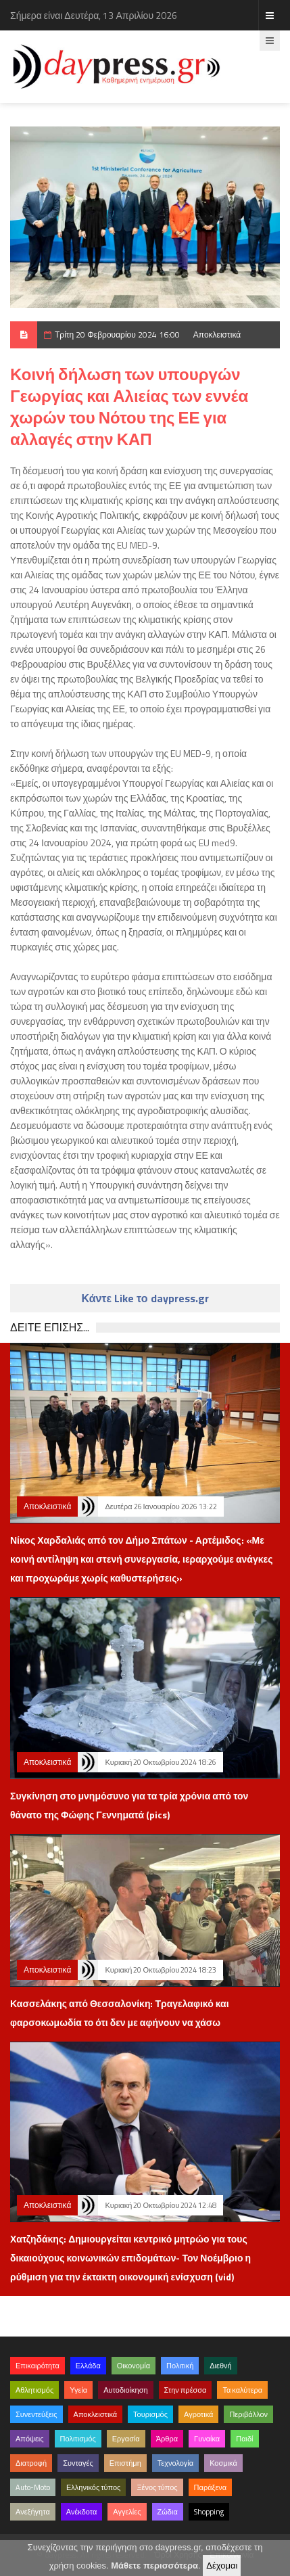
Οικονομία (133, 2365)
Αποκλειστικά (217, 334)
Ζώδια (168, 2511)
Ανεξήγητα (33, 2511)
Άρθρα (167, 2438)
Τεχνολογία (175, 2463)
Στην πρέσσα (185, 2390)
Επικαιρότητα (37, 2365)
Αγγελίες (127, 2511)
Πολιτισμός (78, 2438)
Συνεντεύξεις (36, 2414)
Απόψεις (30, 2438)
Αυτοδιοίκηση (125, 2390)
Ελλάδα (88, 2365)
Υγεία (78, 2390)
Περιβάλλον (248, 2414)
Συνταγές (78, 2463)
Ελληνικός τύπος (93, 2487)
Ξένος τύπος (157, 2487)
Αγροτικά (198, 2414)
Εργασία (126, 2438)
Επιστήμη (125, 2463)
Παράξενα (210, 2487)
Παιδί (244, 2438)
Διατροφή (31, 2463)
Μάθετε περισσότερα (154, 2565)
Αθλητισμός (34, 2390)
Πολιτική (179, 2365)
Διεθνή (220, 2365)
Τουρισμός (150, 2414)
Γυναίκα (207, 2438)
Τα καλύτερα (242, 2390)
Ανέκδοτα (81, 2511)
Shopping (209, 2511)
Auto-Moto (33, 2487)
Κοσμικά (223, 2463)
